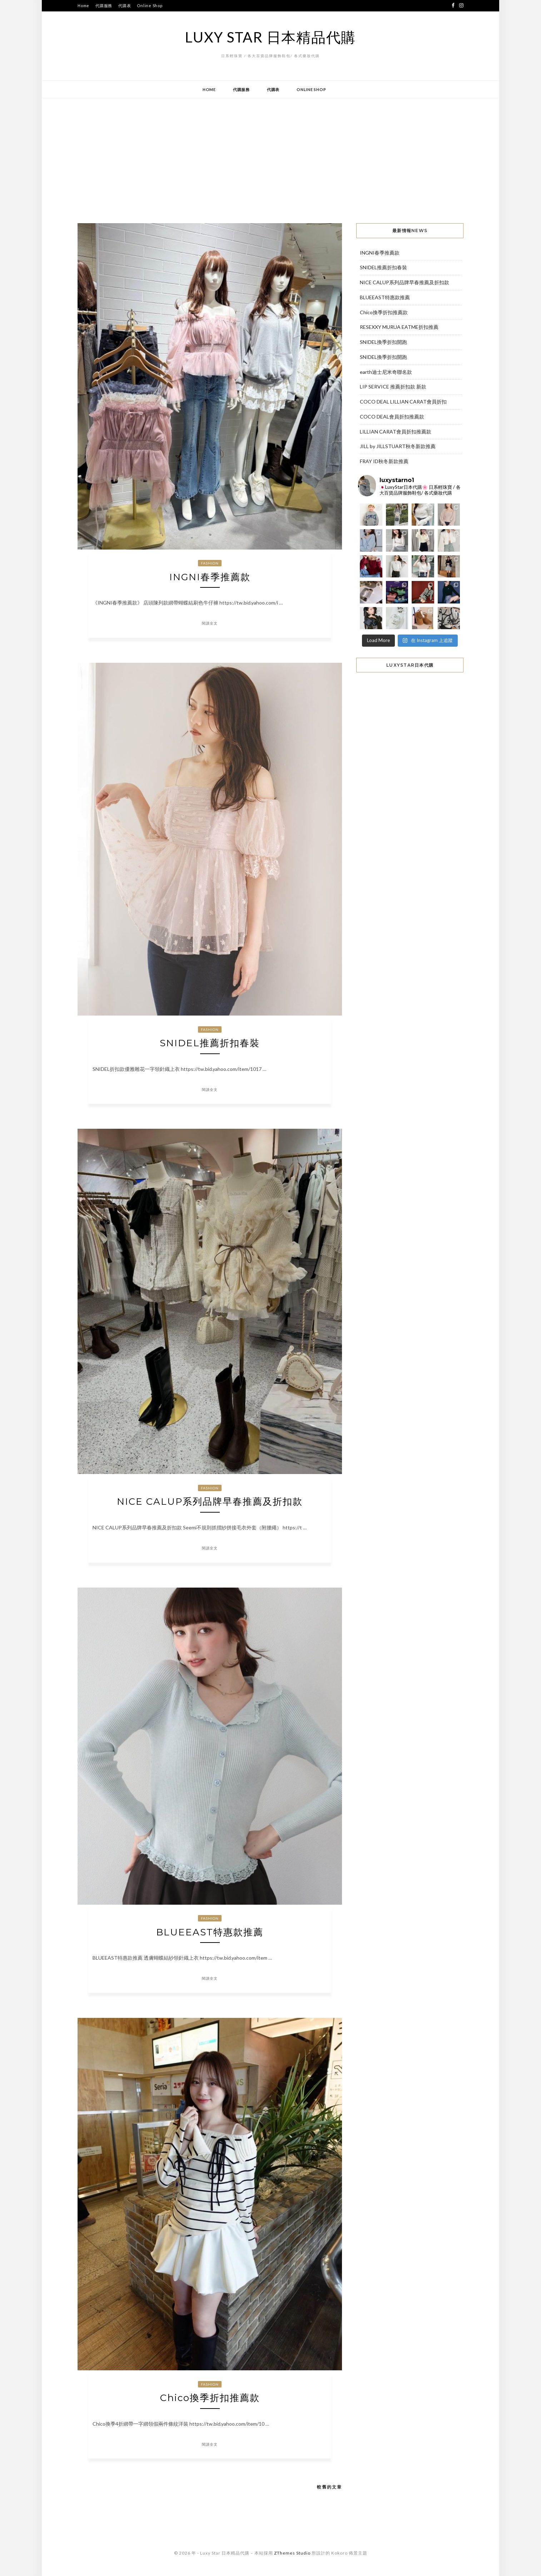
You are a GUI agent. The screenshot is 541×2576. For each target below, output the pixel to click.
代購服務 (103, 5)
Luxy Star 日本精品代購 (270, 37)
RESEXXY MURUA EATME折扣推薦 (399, 327)
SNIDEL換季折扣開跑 (383, 342)
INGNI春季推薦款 (209, 577)
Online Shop (149, 5)
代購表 (124, 5)
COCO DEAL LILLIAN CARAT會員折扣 (403, 402)
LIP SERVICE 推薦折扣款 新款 (393, 387)
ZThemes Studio (292, 2553)
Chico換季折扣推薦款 (210, 2398)
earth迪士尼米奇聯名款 (386, 372)
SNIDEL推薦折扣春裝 (210, 1043)
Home (83, 5)
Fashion (210, 563)
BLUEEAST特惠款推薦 (209, 1932)
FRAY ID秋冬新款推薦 (384, 461)
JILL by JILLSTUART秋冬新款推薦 (398, 446)
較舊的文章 (329, 2487)
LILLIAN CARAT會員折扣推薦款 (395, 432)
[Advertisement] (270, 155)
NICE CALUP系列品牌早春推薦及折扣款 (210, 1501)
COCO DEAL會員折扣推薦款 (392, 417)
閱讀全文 (210, 623)
